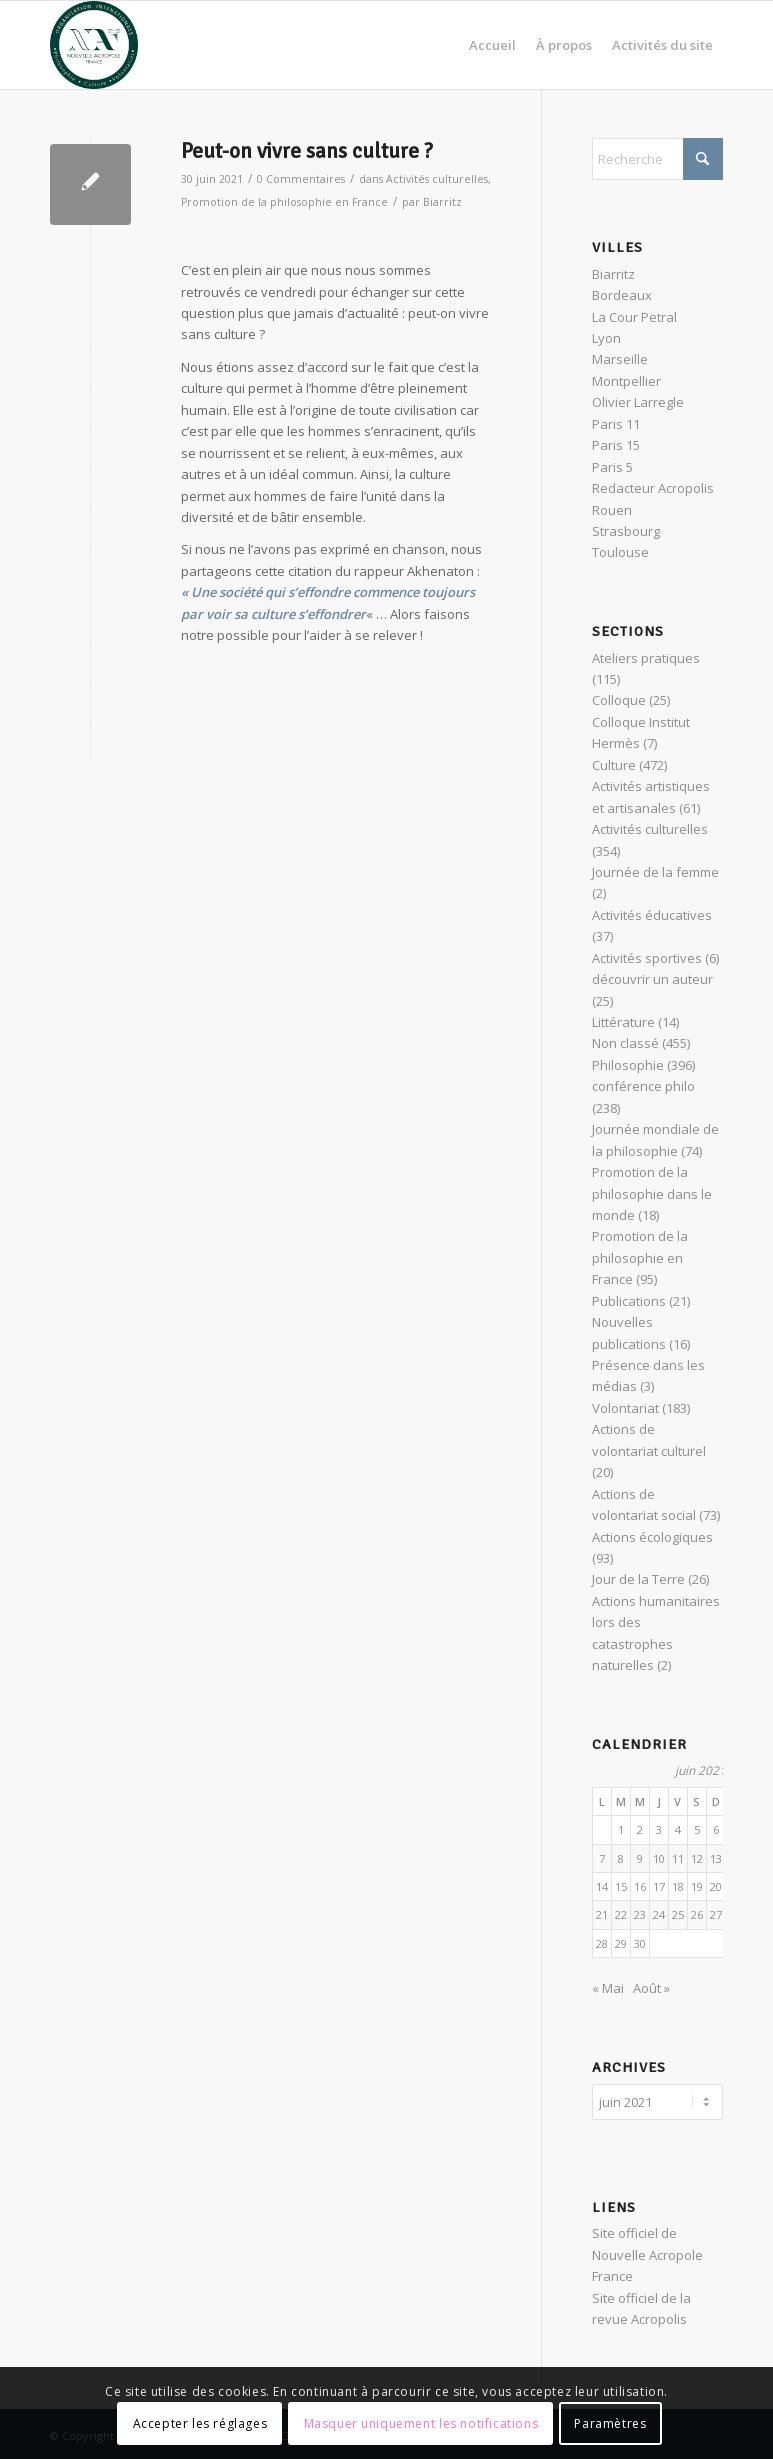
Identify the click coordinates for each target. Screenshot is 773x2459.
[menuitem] (492, 45)
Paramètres (610, 2423)
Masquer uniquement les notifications (421, 2423)
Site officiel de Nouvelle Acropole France (647, 2251)
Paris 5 (612, 467)
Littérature (623, 1022)
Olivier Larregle (638, 402)
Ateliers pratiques (646, 658)
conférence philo (643, 1086)
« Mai (608, 1988)
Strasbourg (626, 531)
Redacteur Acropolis (653, 488)
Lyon (606, 338)
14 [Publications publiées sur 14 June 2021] (602, 1886)
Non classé (625, 1043)
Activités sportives (647, 958)
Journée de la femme (655, 872)
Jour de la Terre (638, 1579)
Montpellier (626, 381)
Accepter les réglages (200, 2423)
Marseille (620, 359)
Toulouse (620, 552)
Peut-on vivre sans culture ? (307, 151)
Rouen (612, 510)
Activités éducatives (652, 915)
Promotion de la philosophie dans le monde (652, 1193)
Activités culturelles (437, 179)
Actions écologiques (652, 1537)
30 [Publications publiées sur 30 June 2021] (640, 1943)
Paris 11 (616, 424)
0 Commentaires (301, 179)
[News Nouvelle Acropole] (94, 45)
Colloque (619, 700)
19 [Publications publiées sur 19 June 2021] (697, 1886)
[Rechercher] (657, 159)
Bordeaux (622, 295)
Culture (614, 765)
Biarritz (442, 202)
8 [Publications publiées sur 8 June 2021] (621, 1858)
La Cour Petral (634, 317)
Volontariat (625, 1408)
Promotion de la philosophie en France (284, 202)
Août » (651, 1988)
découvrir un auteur (652, 979)
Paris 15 (616, 445)
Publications (629, 1301)
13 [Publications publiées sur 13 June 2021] (716, 1858)
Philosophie (628, 1065)
